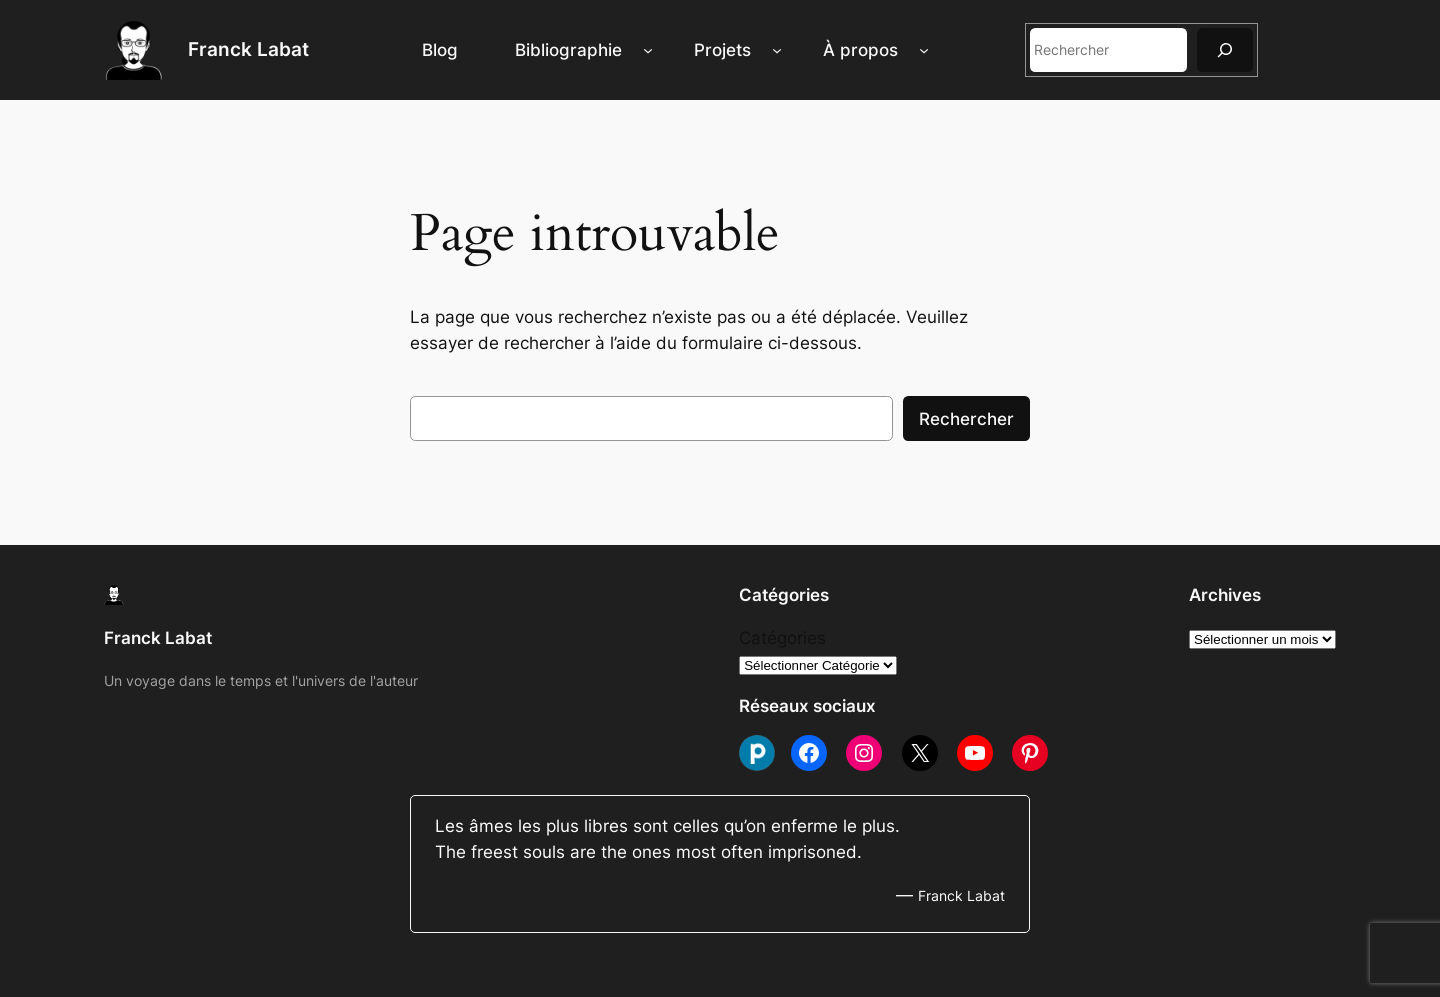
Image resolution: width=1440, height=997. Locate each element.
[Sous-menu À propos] (924, 50)
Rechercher (966, 419)
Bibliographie (568, 50)
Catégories (782, 638)
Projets (722, 50)
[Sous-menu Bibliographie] (648, 50)
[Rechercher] (1225, 49)
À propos (860, 50)
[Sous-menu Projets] (777, 50)
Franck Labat (248, 49)
